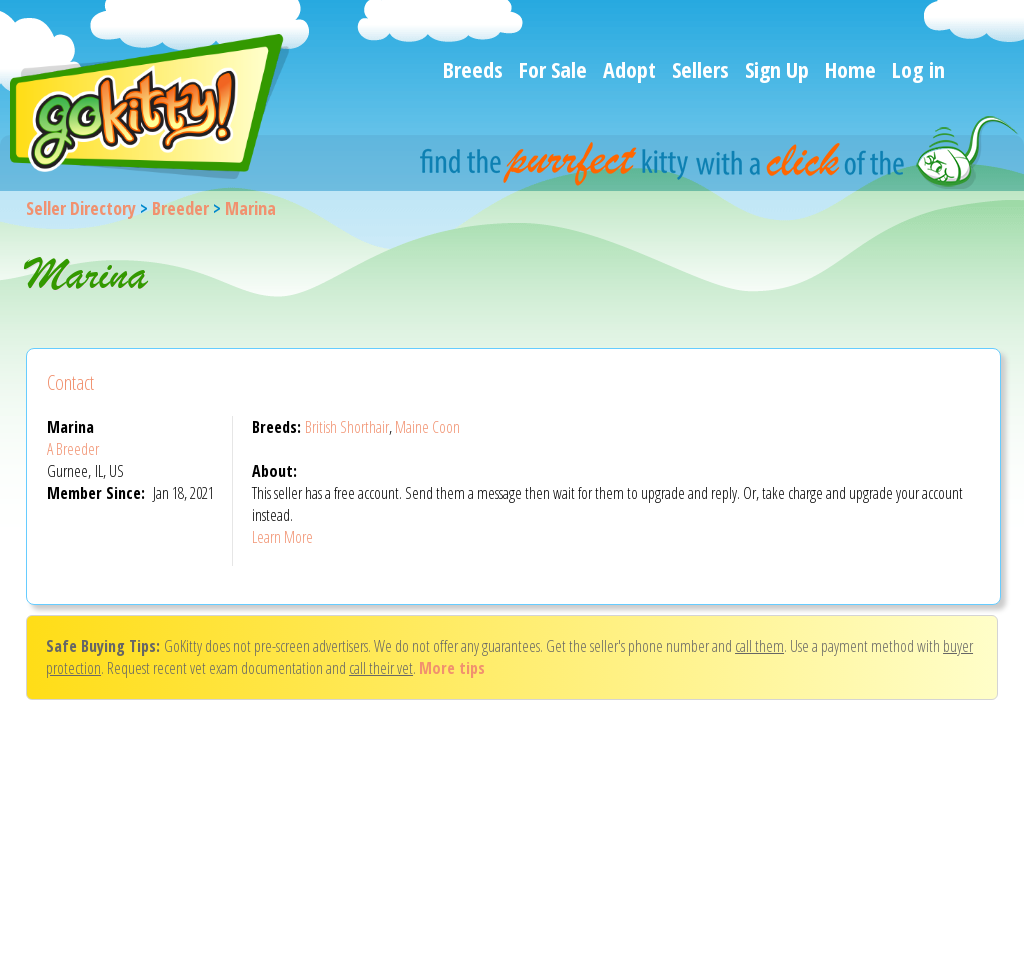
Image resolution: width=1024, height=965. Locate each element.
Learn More (282, 537)
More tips (452, 668)
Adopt (629, 69)
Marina (250, 208)
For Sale (553, 69)
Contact (70, 382)
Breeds (473, 69)
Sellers (700, 69)
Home (850, 69)
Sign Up (777, 69)
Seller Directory (81, 208)
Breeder (180, 208)
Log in (918, 69)
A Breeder (73, 449)
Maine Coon (427, 427)
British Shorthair (347, 427)
